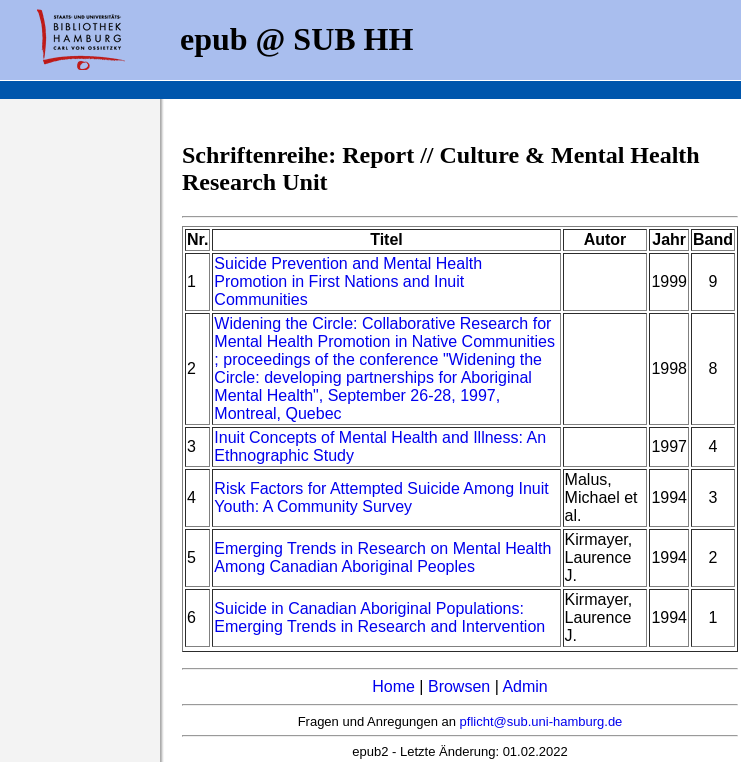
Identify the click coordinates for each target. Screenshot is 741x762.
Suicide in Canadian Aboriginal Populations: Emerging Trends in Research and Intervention (379, 617)
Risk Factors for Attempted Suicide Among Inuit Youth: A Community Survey (381, 497)
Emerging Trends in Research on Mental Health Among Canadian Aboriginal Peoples (382, 557)
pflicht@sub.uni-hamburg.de (541, 721)
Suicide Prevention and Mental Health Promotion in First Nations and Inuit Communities (348, 281)
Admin (524, 686)
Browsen (459, 686)
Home (393, 686)
